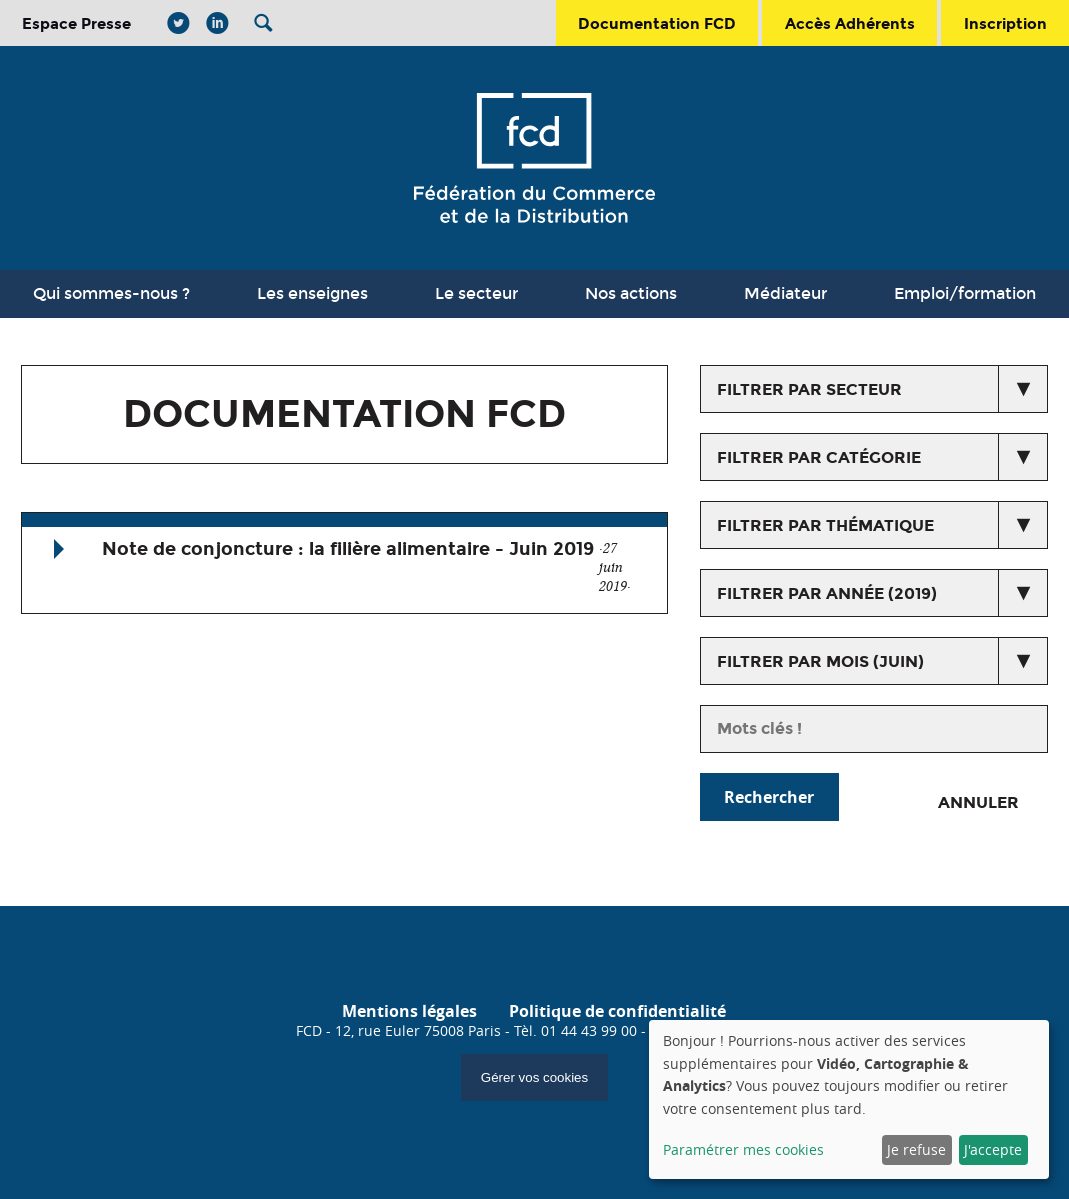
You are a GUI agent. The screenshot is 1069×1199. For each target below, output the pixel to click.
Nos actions (631, 293)
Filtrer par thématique (825, 525)
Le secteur (476, 293)
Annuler (978, 802)
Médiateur (785, 293)
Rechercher (769, 797)
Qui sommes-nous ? (111, 293)
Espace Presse (76, 23)
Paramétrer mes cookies (743, 1149)
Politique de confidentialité (617, 1011)
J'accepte (993, 1149)
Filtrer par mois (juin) (820, 661)
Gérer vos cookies (534, 1077)
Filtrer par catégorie (819, 457)
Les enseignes (312, 293)
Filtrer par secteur (809, 389)
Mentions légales (409, 1011)
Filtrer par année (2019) (827, 593)
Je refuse (916, 1149)
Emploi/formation (965, 293)
